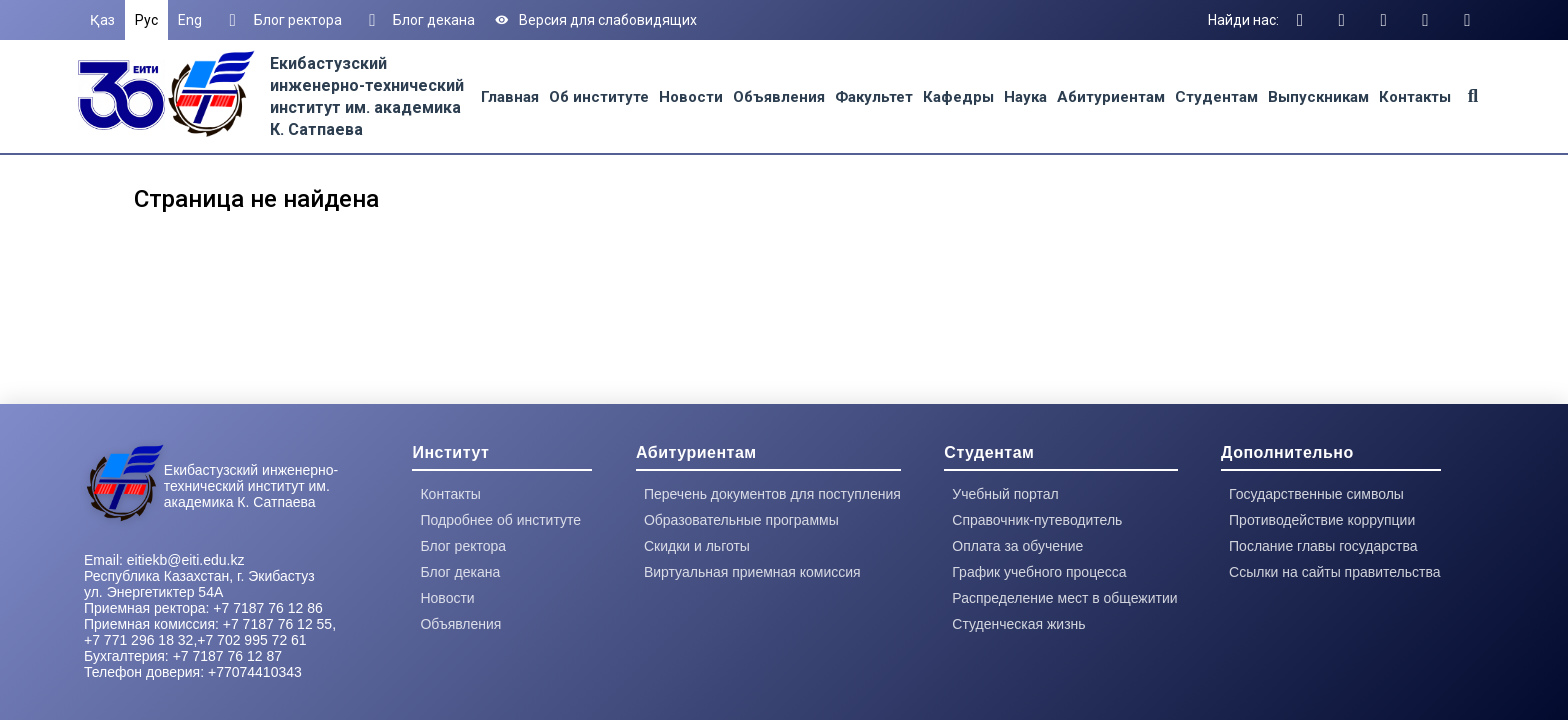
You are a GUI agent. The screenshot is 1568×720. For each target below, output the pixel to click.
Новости (691, 97)
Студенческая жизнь (1018, 624)
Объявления (779, 97)
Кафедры (958, 97)
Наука (1025, 97)
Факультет (874, 97)
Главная (510, 97)
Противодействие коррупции (1322, 520)
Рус (146, 20)
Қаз (102, 20)
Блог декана (419, 20)
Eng (190, 20)
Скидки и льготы (697, 546)
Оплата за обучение (1017, 546)
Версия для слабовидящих (596, 20)
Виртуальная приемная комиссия (752, 572)
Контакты (1415, 97)
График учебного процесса (1039, 572)
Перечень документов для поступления (772, 494)
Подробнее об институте (500, 520)
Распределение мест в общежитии (1064, 598)
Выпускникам (1318, 97)
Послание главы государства (1323, 546)
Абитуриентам (1111, 97)
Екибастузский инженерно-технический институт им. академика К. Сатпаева (251, 486)
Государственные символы (1316, 494)
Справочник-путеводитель (1037, 520)
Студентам (1216, 97)
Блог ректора (282, 20)
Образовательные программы (741, 520)
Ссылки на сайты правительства (1334, 572)
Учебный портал (1005, 494)
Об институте (599, 97)
